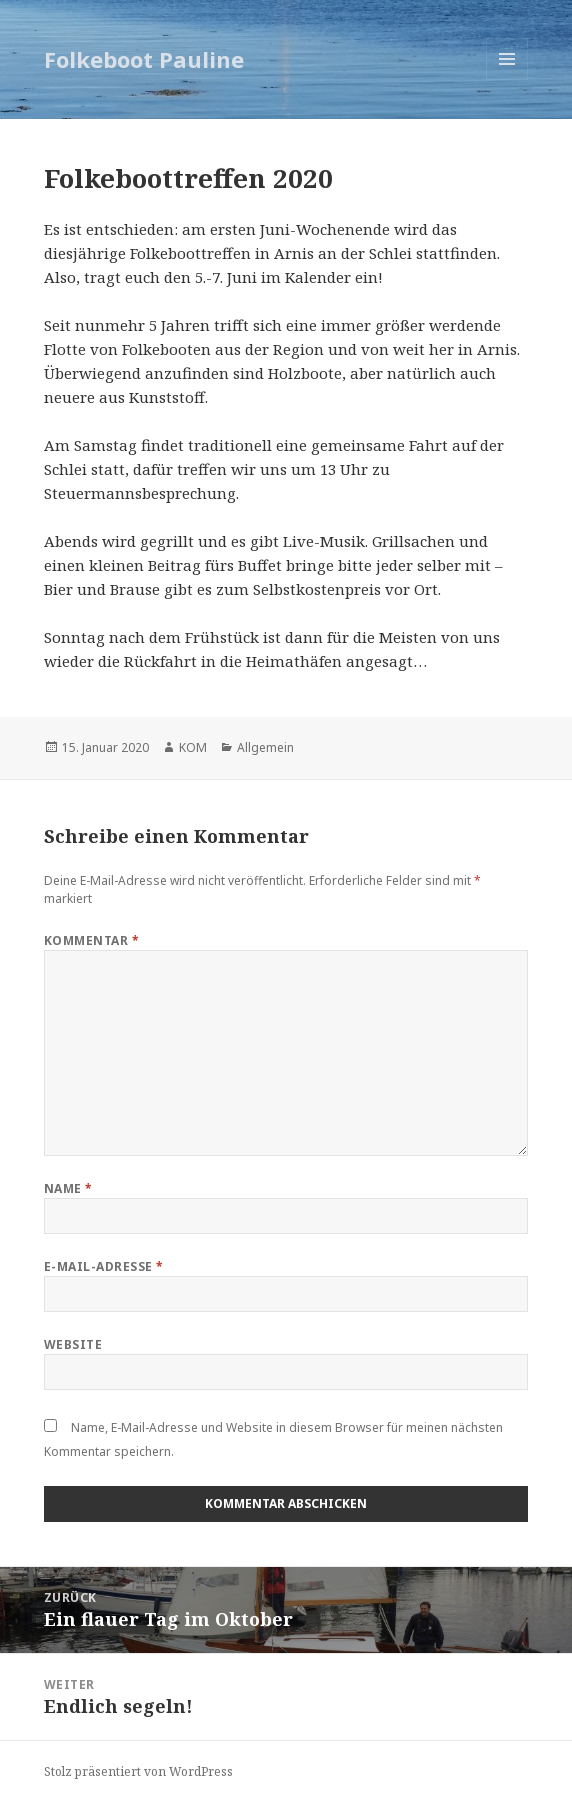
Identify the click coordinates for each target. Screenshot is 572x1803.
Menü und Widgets (507, 79)
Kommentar (91, 940)
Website (73, 1344)
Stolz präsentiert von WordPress (138, 1771)
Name (68, 1188)
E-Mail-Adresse (104, 1266)
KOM (193, 747)
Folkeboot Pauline (144, 59)
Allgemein (265, 747)
